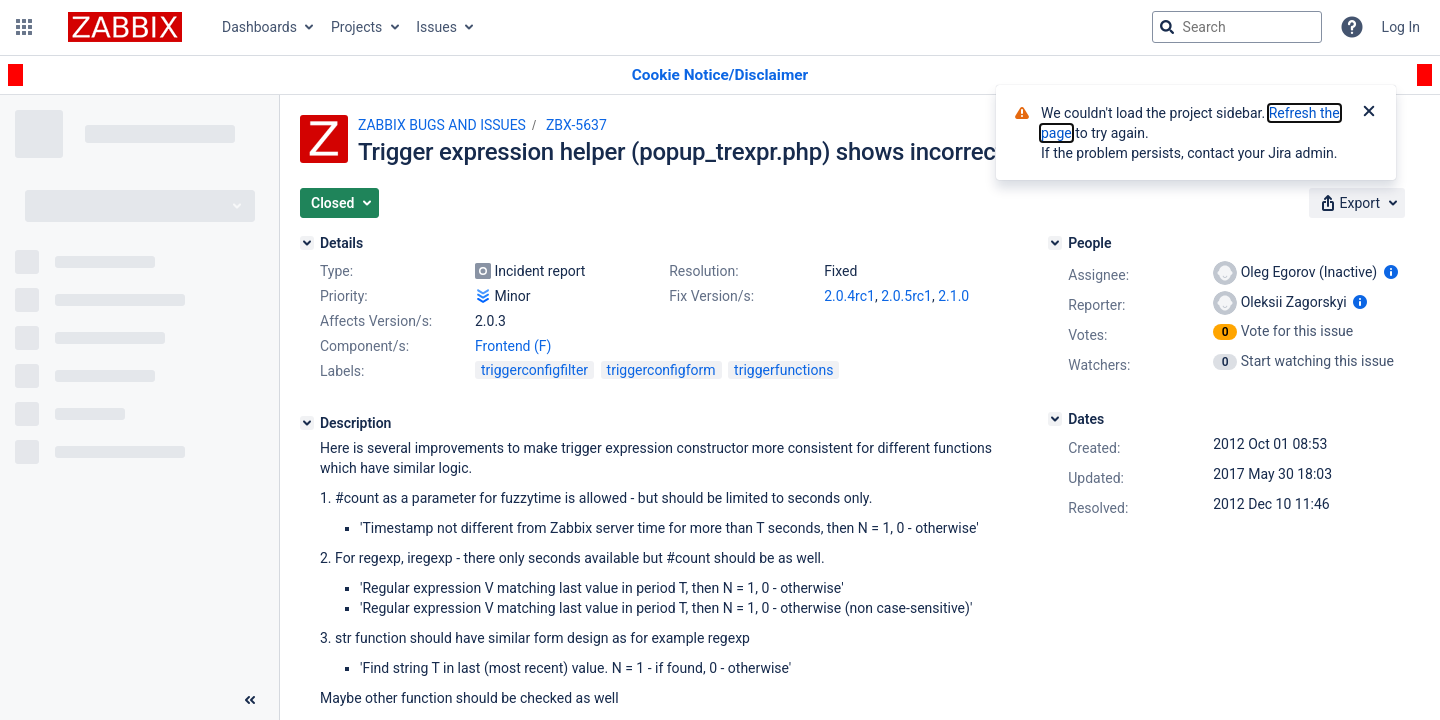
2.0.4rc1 (849, 296)
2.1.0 (953, 296)
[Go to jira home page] (125, 27)
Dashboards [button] (259, 27)
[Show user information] (1391, 272)
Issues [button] (436, 27)
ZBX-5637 (576, 125)
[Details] (307, 243)
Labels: (342, 371)
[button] (24, 27)
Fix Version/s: (711, 296)
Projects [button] (356, 27)
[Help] (1352, 27)
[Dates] (1055, 419)
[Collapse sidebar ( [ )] (250, 700)
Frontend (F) (513, 346)
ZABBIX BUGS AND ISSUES (442, 125)
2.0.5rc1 (906, 296)
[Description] (307, 423)
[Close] (1369, 113)
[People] (1055, 243)
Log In (1401, 27)
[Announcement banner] (720, 75)
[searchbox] (1237, 27)
